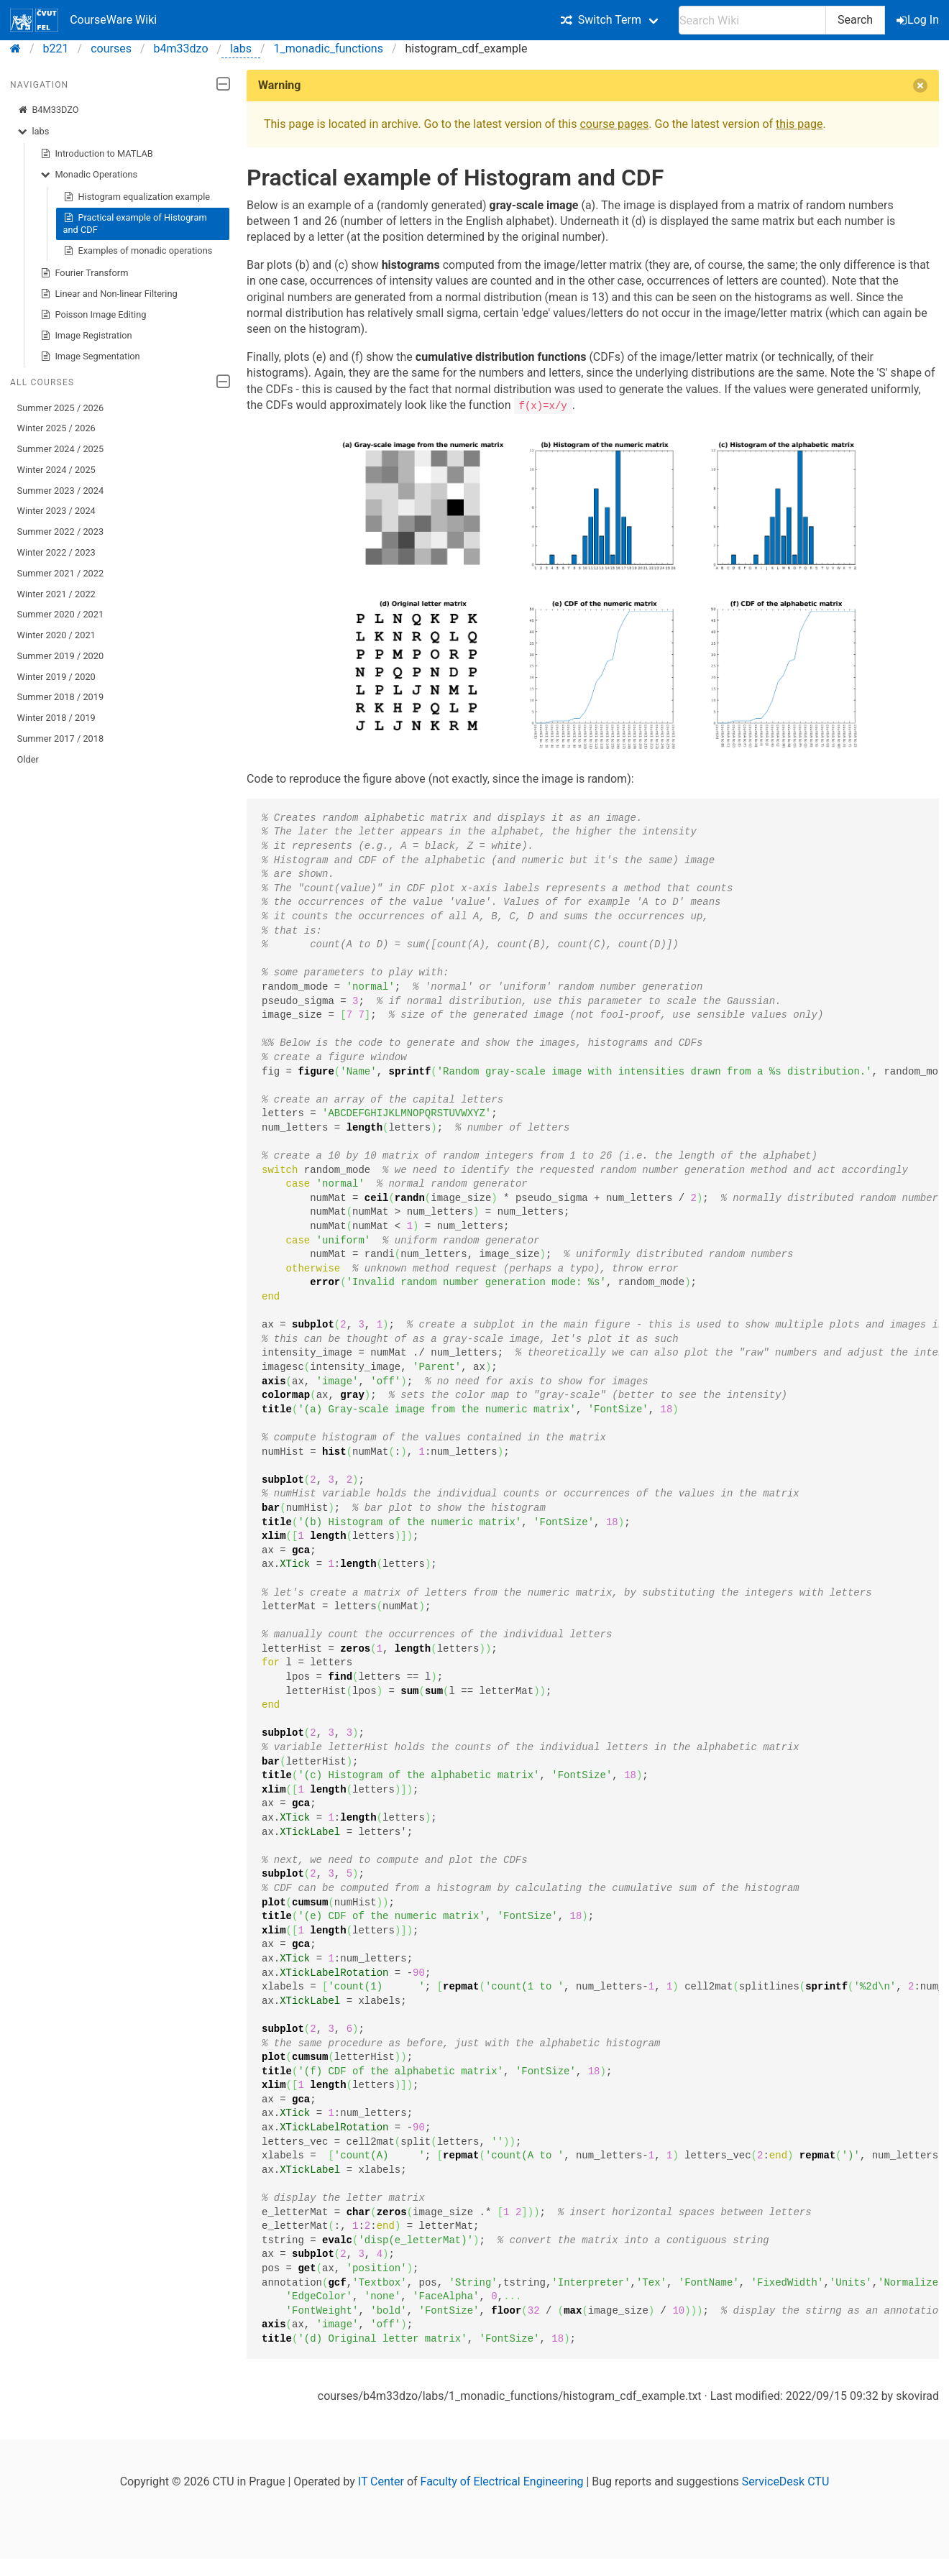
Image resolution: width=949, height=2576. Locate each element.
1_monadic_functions (328, 48)
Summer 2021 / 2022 (60, 573)
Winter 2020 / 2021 (56, 635)
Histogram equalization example (136, 197)
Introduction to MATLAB (96, 154)
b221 (56, 48)
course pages (613, 124)
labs (241, 48)
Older (28, 759)
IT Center (381, 2481)
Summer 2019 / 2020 (60, 655)
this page (799, 124)
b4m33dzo (181, 48)
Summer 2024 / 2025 (60, 448)
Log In (919, 20)
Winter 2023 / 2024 (56, 510)
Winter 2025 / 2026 (56, 428)
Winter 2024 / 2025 (56, 469)
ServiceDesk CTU (785, 2481)
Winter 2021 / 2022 (56, 594)
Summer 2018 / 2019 (60, 696)
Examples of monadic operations (138, 251)
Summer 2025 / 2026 (60, 407)
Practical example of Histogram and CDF (135, 223)
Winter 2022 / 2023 (56, 552)
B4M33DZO (48, 110)
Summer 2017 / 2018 (60, 738)
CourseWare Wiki (83, 20)
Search (855, 20)
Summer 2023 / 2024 (60, 490)
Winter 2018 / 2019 (56, 717)
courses (111, 48)
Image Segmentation (90, 356)
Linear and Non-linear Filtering (109, 294)
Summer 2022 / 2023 (60, 531)
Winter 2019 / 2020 (56, 676)
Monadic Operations (89, 174)
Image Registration (86, 335)
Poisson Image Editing (93, 315)
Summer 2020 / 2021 (60, 614)
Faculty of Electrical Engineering (502, 2481)
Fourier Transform (84, 273)
